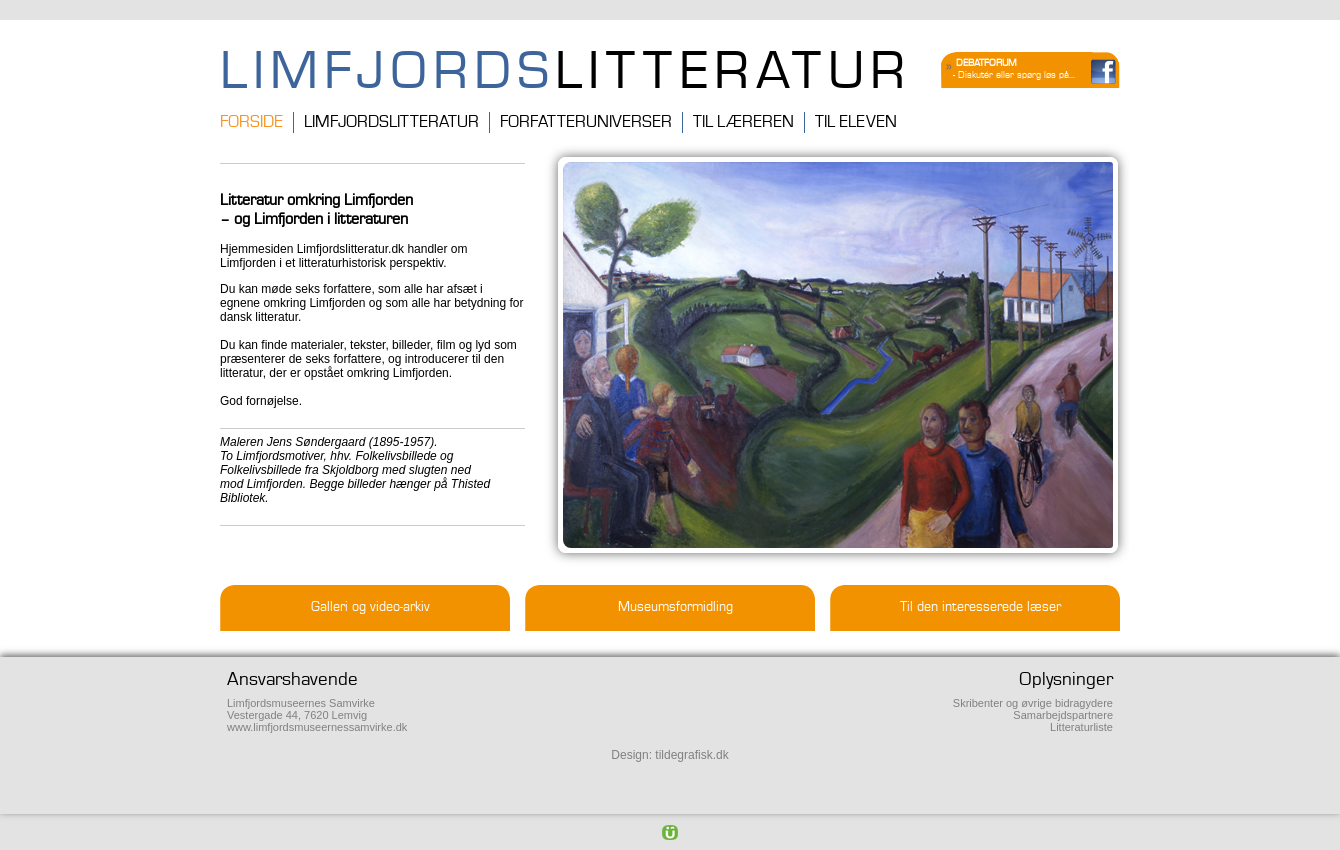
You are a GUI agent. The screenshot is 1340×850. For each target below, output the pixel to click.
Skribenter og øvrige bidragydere (1033, 703)
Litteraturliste (1081, 727)
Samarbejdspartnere (1063, 715)
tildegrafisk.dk (691, 755)
